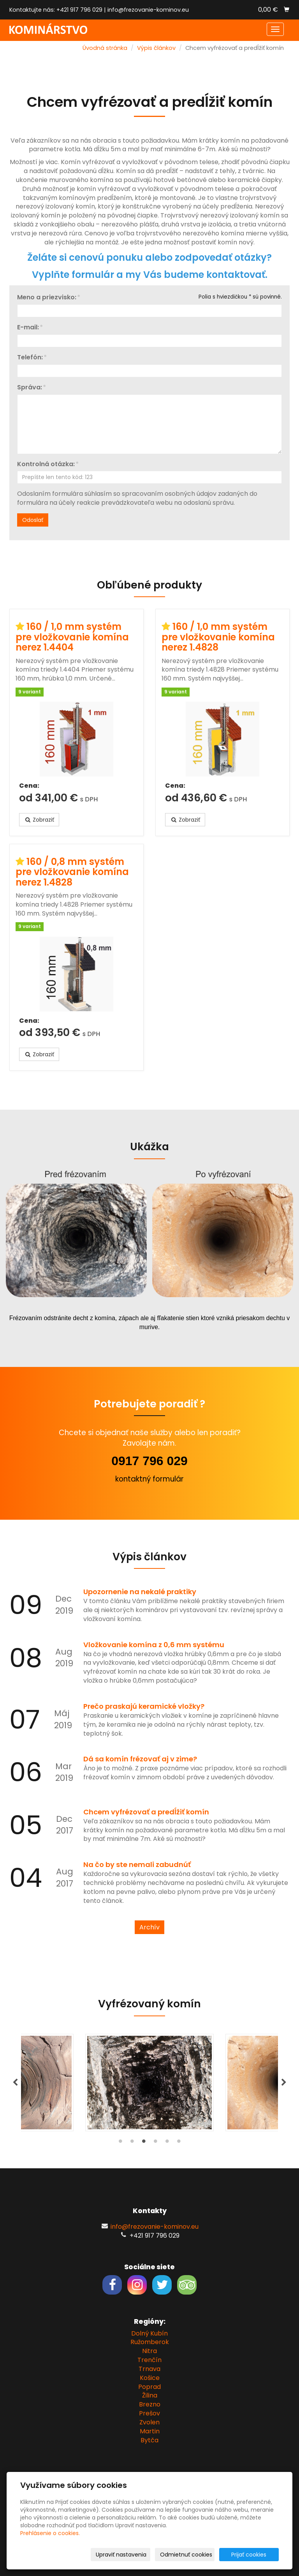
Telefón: (30, 357)
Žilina (149, 2395)
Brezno (149, 2404)
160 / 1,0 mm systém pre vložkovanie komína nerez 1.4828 (218, 637)
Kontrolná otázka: (46, 464)
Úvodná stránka (105, 48)
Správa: (29, 387)
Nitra (149, 2350)
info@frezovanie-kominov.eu (148, 10)
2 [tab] (132, 2143)
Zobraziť (39, 820)
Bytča (149, 2440)
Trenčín (149, 2359)
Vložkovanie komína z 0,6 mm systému (153, 1645)
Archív (149, 1927)
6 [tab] (179, 2143)
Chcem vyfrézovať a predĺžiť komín (146, 1812)
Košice (150, 2377)
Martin (150, 2431)
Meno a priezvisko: (46, 297)
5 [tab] (167, 2143)
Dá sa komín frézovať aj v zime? (140, 1759)
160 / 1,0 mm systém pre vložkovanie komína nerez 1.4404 (72, 637)
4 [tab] (155, 2143)
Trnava (149, 2368)
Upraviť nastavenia (121, 2554)
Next (284, 2082)
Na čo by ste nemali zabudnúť (137, 1864)
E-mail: (28, 327)
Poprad (149, 2386)
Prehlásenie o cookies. (50, 2533)
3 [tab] (144, 2143)
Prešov (149, 2413)
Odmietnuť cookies (186, 2554)
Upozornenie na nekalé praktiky (139, 1592)
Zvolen (149, 2422)
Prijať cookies (248, 2554)
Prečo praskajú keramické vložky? (143, 1706)
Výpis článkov (156, 48)
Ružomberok (149, 2341)
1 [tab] (120, 2143)
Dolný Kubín (149, 2333)
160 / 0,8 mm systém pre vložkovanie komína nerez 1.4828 (72, 872)
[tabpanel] (149, 2082)
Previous (15, 2082)
